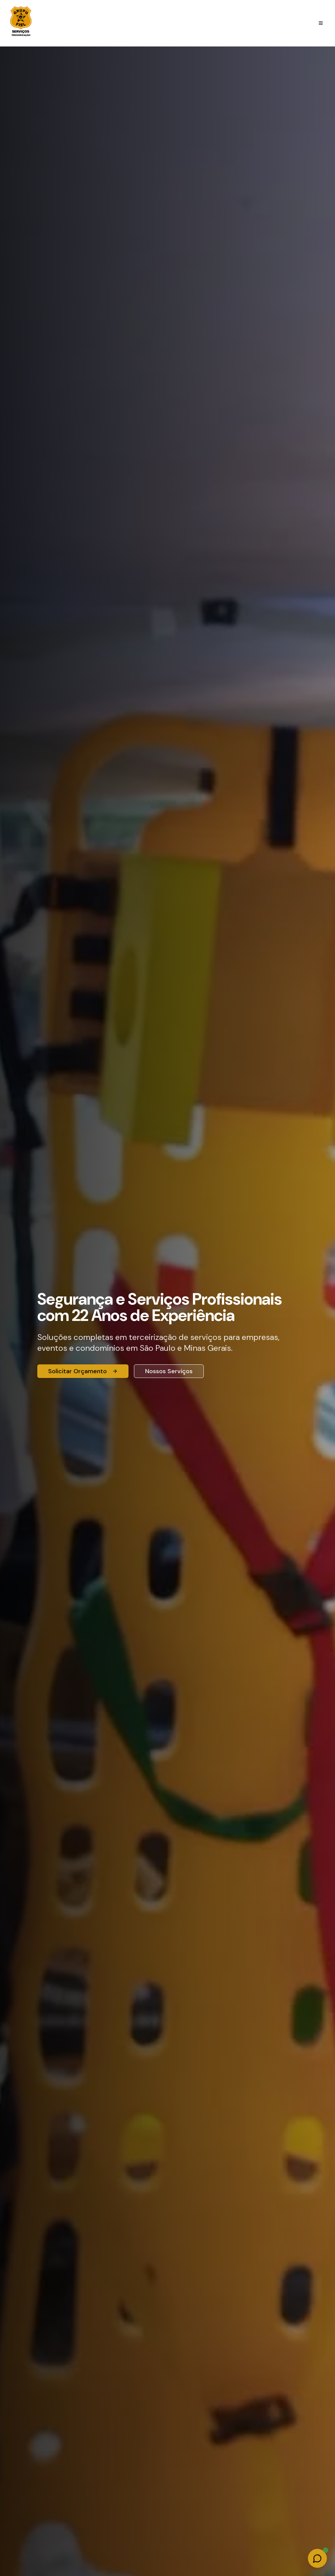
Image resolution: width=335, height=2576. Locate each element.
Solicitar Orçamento (83, 1371)
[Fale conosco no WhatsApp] (317, 2558)
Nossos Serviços (169, 1371)
